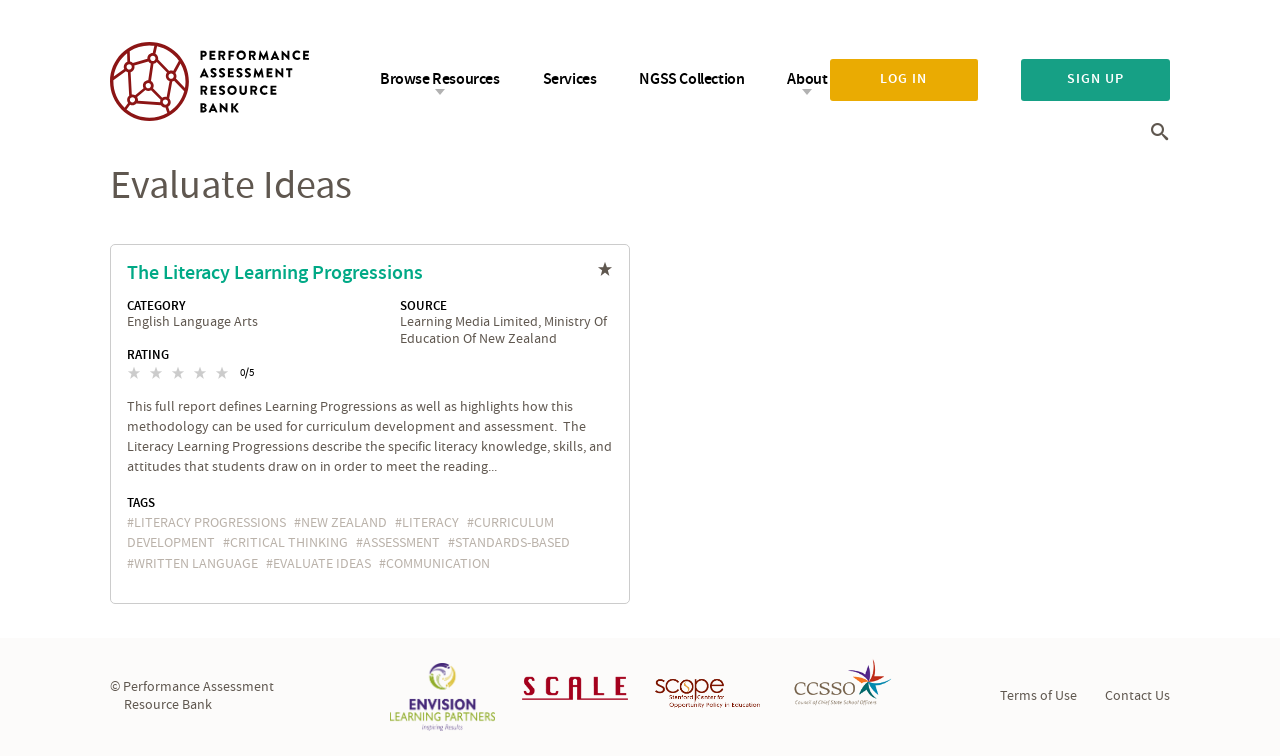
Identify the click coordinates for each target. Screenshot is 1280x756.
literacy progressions (210, 523)
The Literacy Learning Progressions (275, 273)
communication (438, 564)
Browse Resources (440, 79)
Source (423, 306)
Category (156, 306)
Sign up (1095, 79)
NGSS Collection (691, 79)
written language (196, 564)
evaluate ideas (322, 564)
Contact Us (1137, 696)
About (807, 79)
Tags (141, 503)
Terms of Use (1038, 696)
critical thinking (289, 543)
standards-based (512, 543)
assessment (401, 543)
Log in (903, 79)
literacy (430, 523)
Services (570, 79)
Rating (148, 355)
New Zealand (344, 523)
